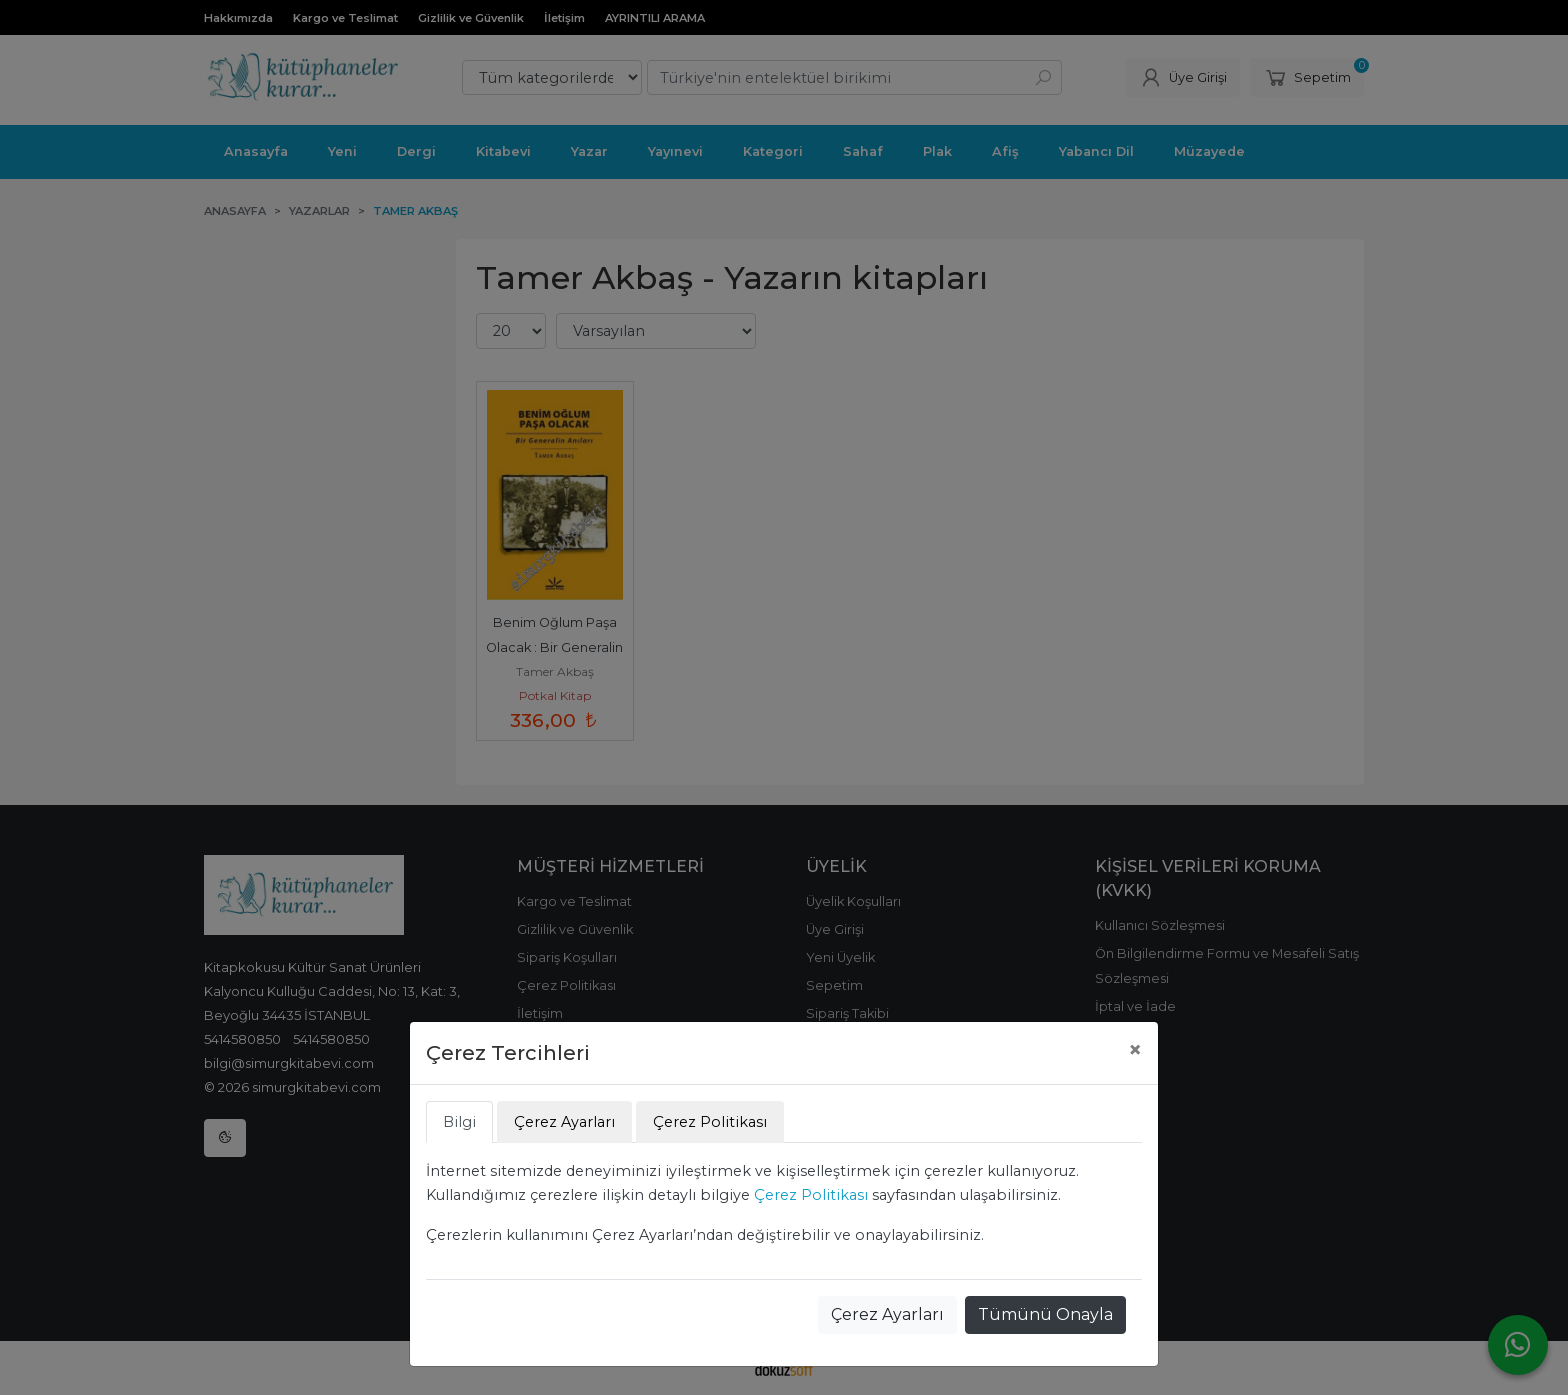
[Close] (1135, 1050)
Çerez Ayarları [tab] (564, 1122)
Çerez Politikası (811, 1195)
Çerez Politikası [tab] (710, 1122)
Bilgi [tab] (459, 1122)
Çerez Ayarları (887, 1314)
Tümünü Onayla (1045, 1314)
